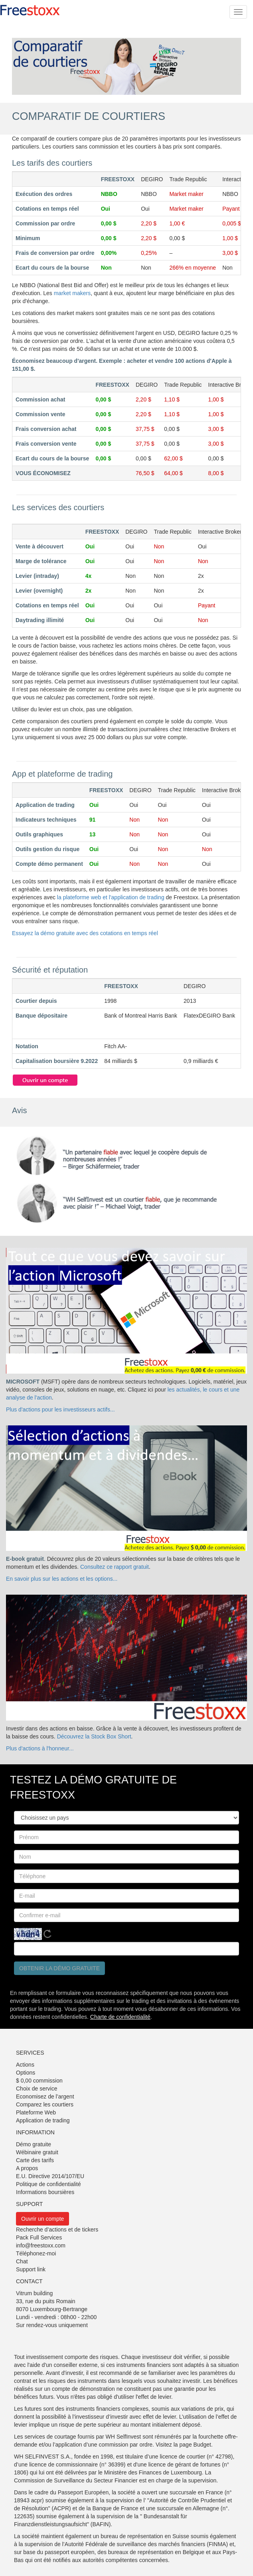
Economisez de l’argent (45, 2096)
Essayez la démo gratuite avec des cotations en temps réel (85, 933)
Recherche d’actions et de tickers (57, 2229)
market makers (72, 293)
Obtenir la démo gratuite (59, 1968)
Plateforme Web (36, 2112)
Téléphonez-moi (36, 2253)
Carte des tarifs (35, 2160)
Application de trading (43, 2120)
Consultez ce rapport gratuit (114, 1567)
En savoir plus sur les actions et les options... (61, 1579)
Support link (30, 2269)
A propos (27, 2168)
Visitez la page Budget (183, 2444)
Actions (25, 2064)
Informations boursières (45, 2192)
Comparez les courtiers (44, 2104)
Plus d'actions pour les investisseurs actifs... (60, 1409)
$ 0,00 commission (39, 2080)
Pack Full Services (39, 2237)
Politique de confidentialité (48, 2184)
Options (25, 2072)
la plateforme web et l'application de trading (110, 897)
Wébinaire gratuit (37, 2152)
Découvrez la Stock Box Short (94, 1736)
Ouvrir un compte (42, 2219)
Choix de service (36, 2088)
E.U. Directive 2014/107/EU (50, 2176)
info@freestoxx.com (40, 2245)
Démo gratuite (33, 2144)
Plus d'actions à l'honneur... (40, 1748)
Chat (22, 2261)
